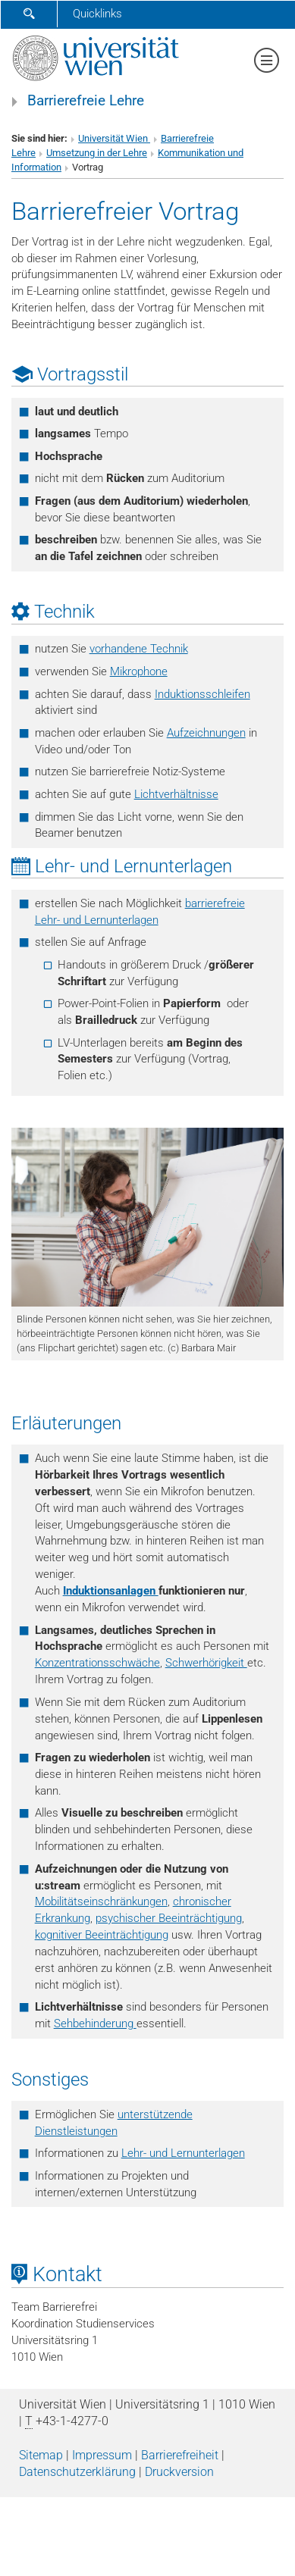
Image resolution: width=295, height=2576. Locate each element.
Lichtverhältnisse (176, 794)
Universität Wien (114, 138)
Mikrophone (139, 671)
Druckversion (179, 2472)
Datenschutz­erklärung (77, 2472)
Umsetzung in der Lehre (96, 152)
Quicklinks (97, 13)
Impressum (102, 2455)
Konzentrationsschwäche (97, 1663)
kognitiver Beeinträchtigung (101, 1935)
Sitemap (41, 2455)
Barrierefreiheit (179, 2455)
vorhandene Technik (138, 649)
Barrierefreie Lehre (85, 100)
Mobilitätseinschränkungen (101, 1901)
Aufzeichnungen (206, 733)
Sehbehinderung (95, 2023)
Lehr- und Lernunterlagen (183, 2153)
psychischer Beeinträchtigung (169, 1918)
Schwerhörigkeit (206, 1663)
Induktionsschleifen (202, 694)
